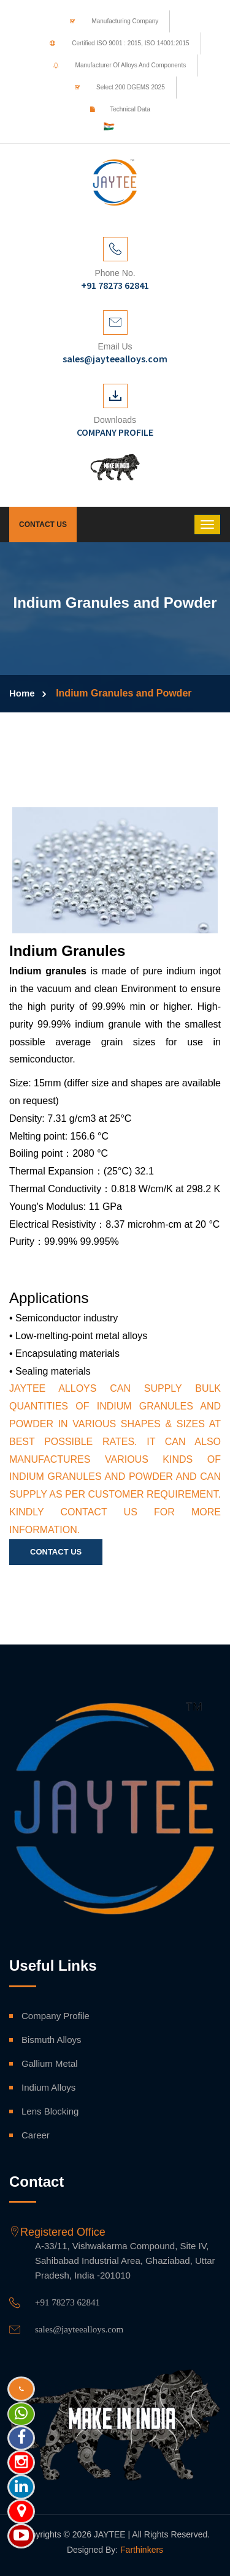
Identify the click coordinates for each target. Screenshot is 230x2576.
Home (22, 693)
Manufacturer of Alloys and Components (115, 65)
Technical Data (115, 109)
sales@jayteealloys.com (79, 2329)
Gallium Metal (49, 2063)
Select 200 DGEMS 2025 (115, 87)
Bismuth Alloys (51, 2039)
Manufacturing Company (110, 21)
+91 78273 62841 (67, 2302)
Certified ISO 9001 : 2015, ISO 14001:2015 (115, 43)
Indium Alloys (48, 2087)
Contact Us (43, 524)
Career (35, 2135)
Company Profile (55, 2015)
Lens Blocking (50, 2111)
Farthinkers (141, 2550)
